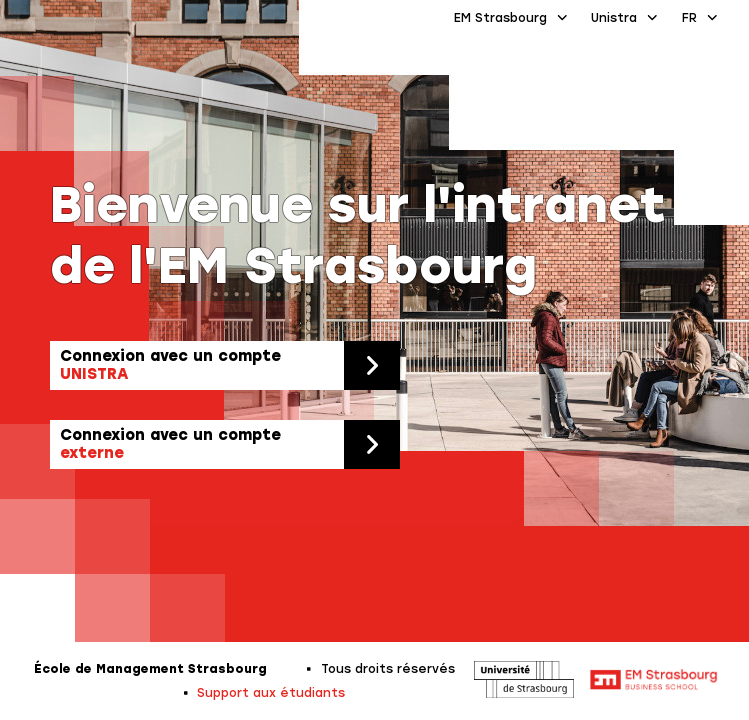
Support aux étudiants (271, 693)
